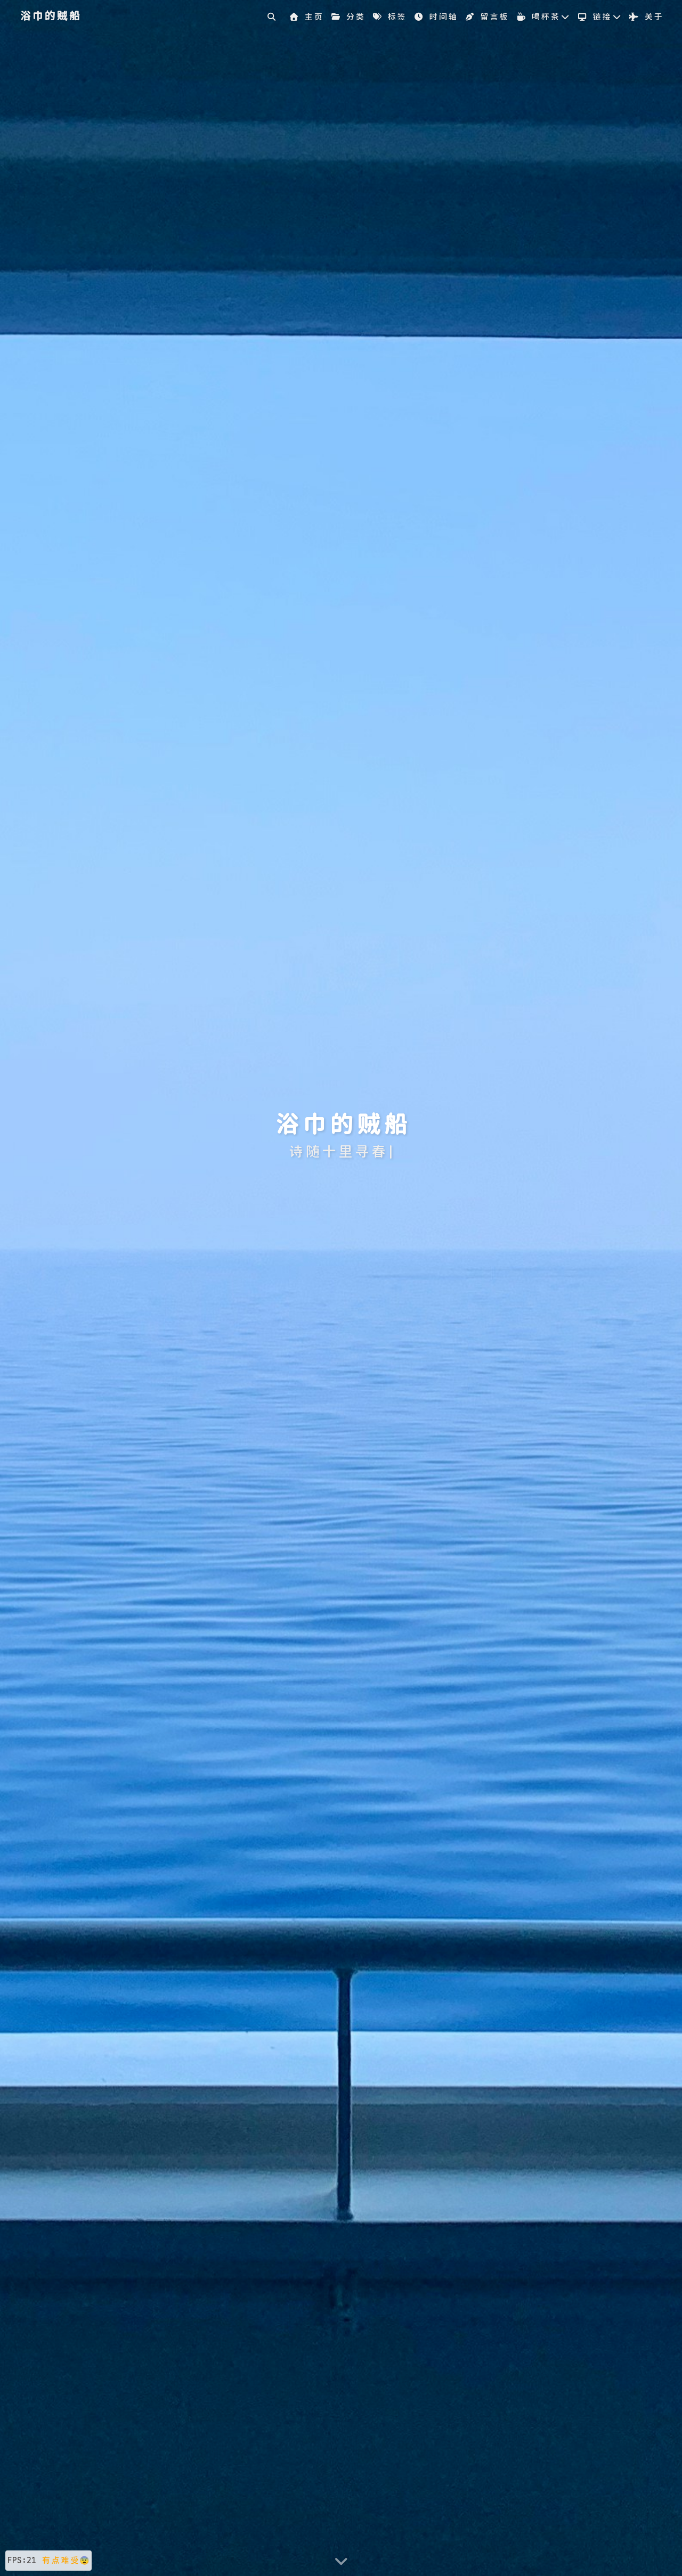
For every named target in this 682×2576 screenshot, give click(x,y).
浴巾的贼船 (49, 16)
